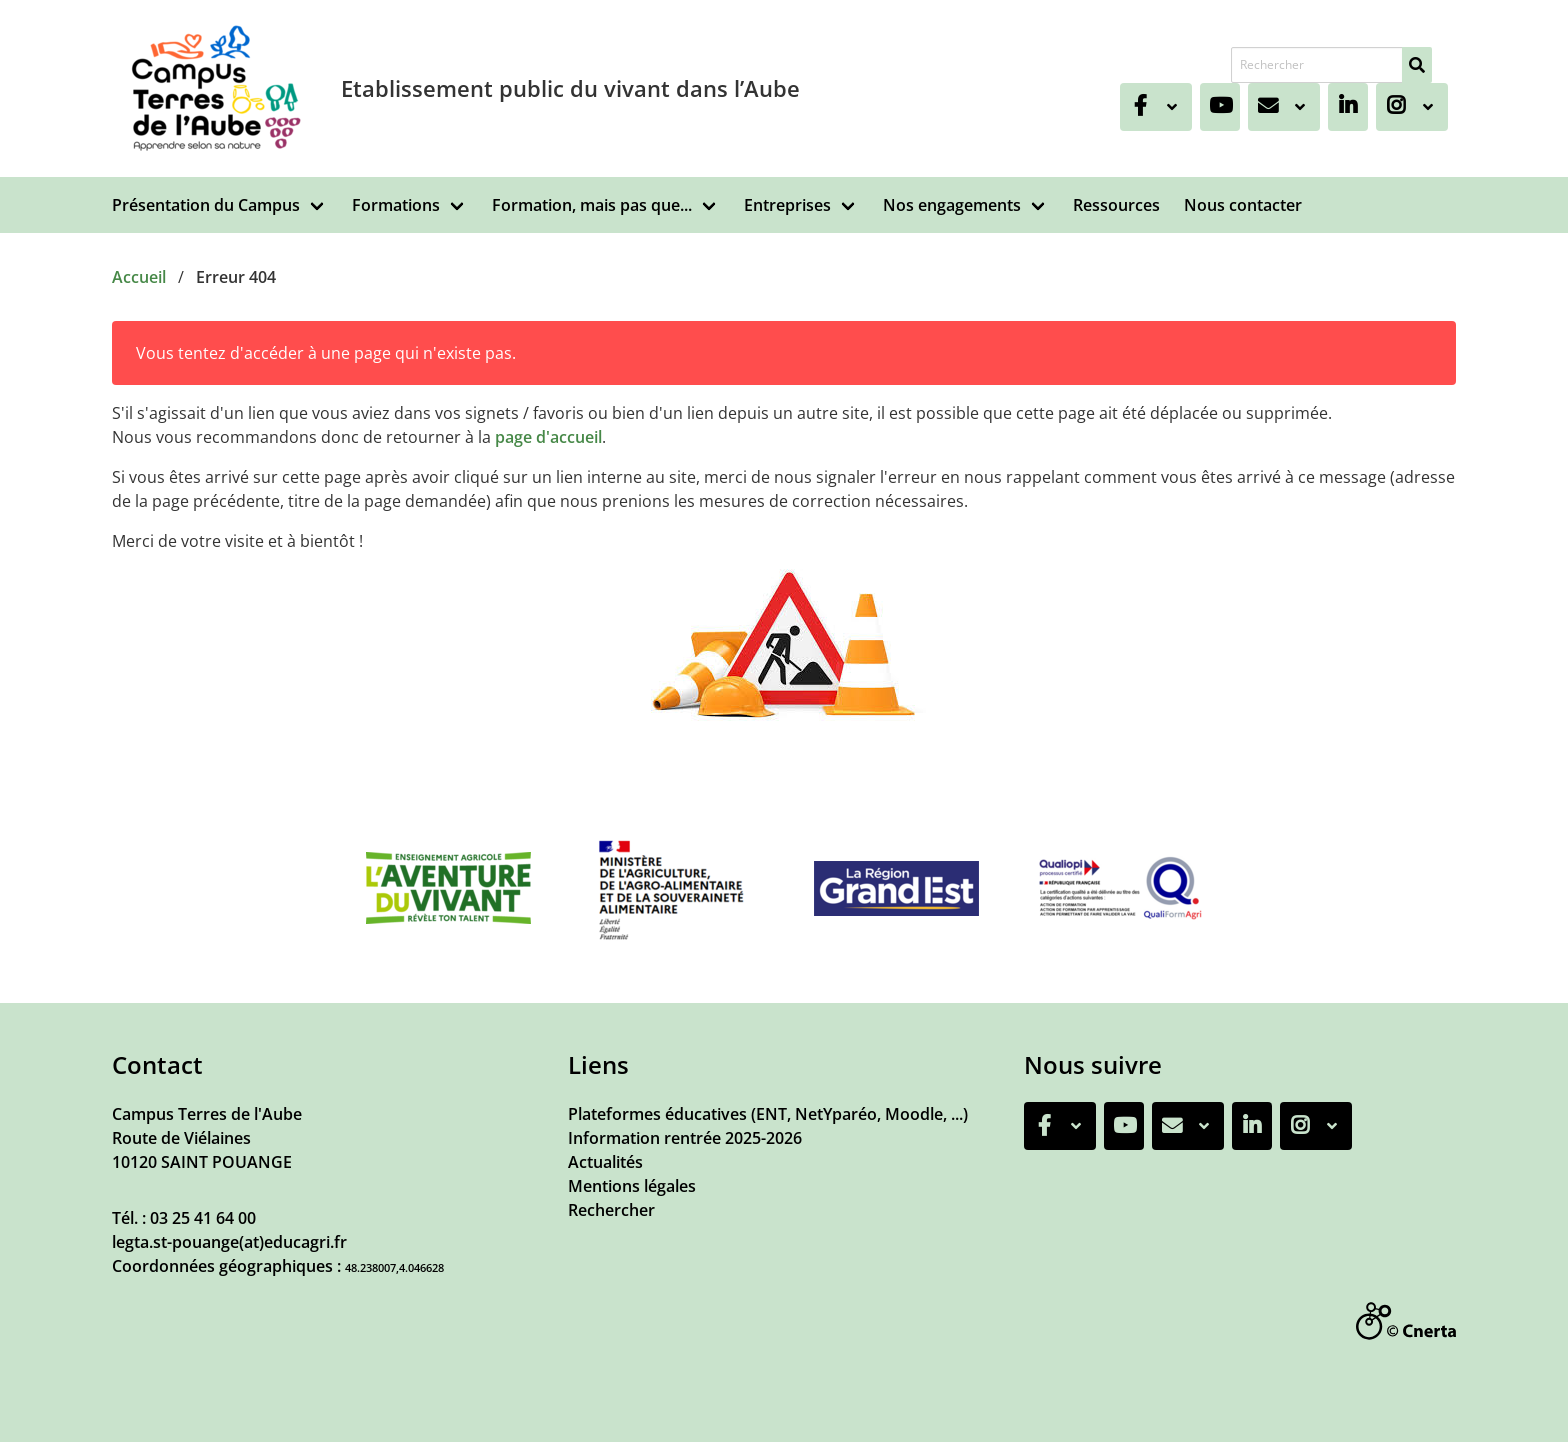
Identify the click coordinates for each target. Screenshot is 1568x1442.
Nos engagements (952, 205)
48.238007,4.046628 (394, 1267)
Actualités (605, 1162)
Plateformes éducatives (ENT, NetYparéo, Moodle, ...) (768, 1114)
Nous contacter (1243, 205)
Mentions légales (632, 1186)
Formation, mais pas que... (592, 205)
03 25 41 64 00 (203, 1218)
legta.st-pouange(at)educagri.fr (229, 1242)
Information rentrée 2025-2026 (685, 1138)
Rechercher (611, 1210)
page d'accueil (548, 437)
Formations (396, 205)
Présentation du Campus (206, 205)
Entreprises (787, 205)
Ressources (1116, 205)
